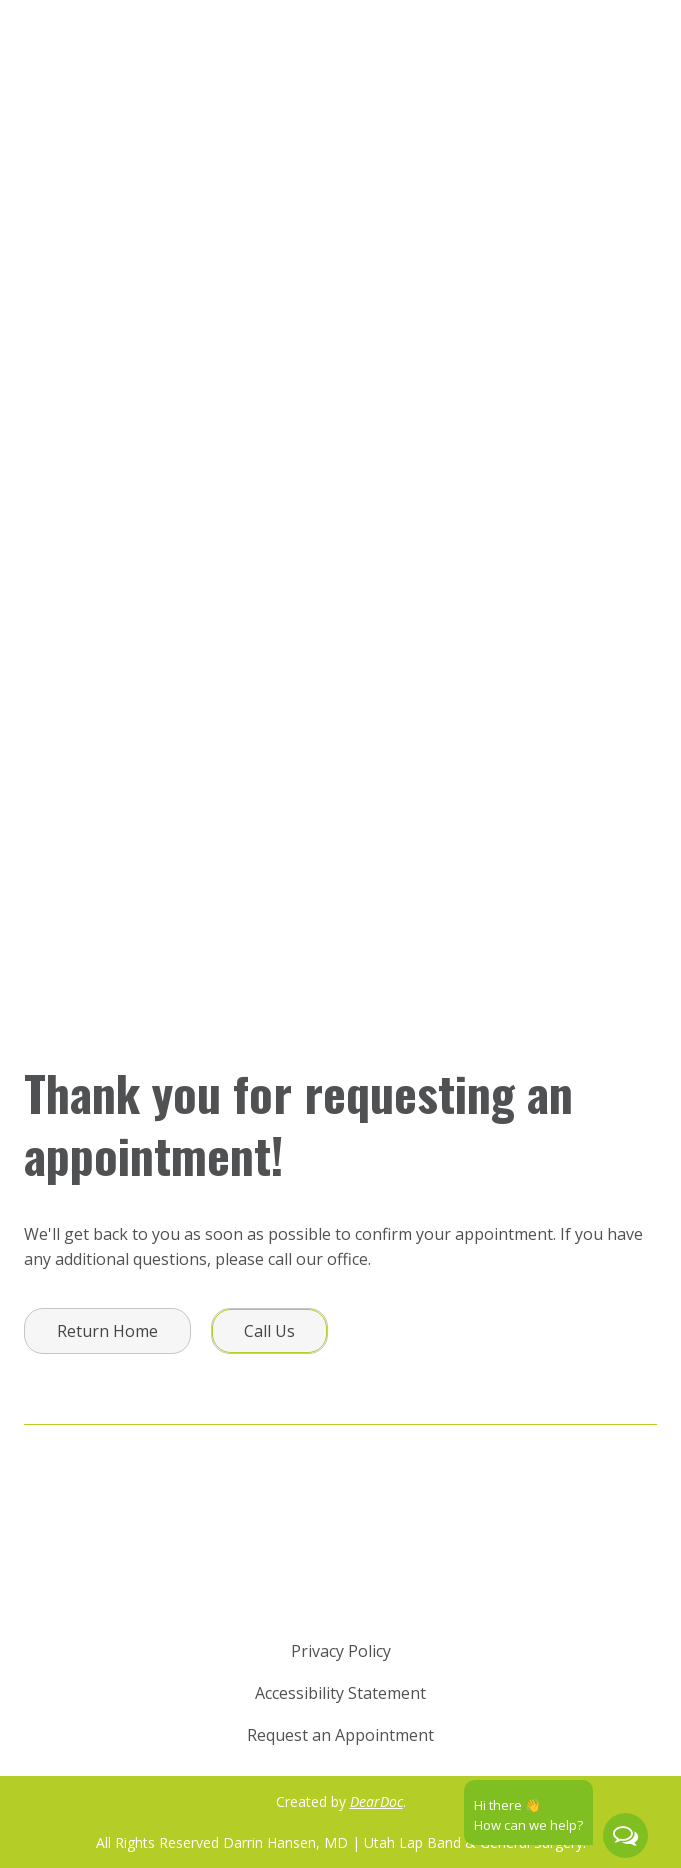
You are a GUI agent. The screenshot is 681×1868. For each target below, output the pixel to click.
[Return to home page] (340, 1559)
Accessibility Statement (340, 1693)
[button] (107, 1331)
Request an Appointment (340, 1735)
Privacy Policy (341, 1651)
